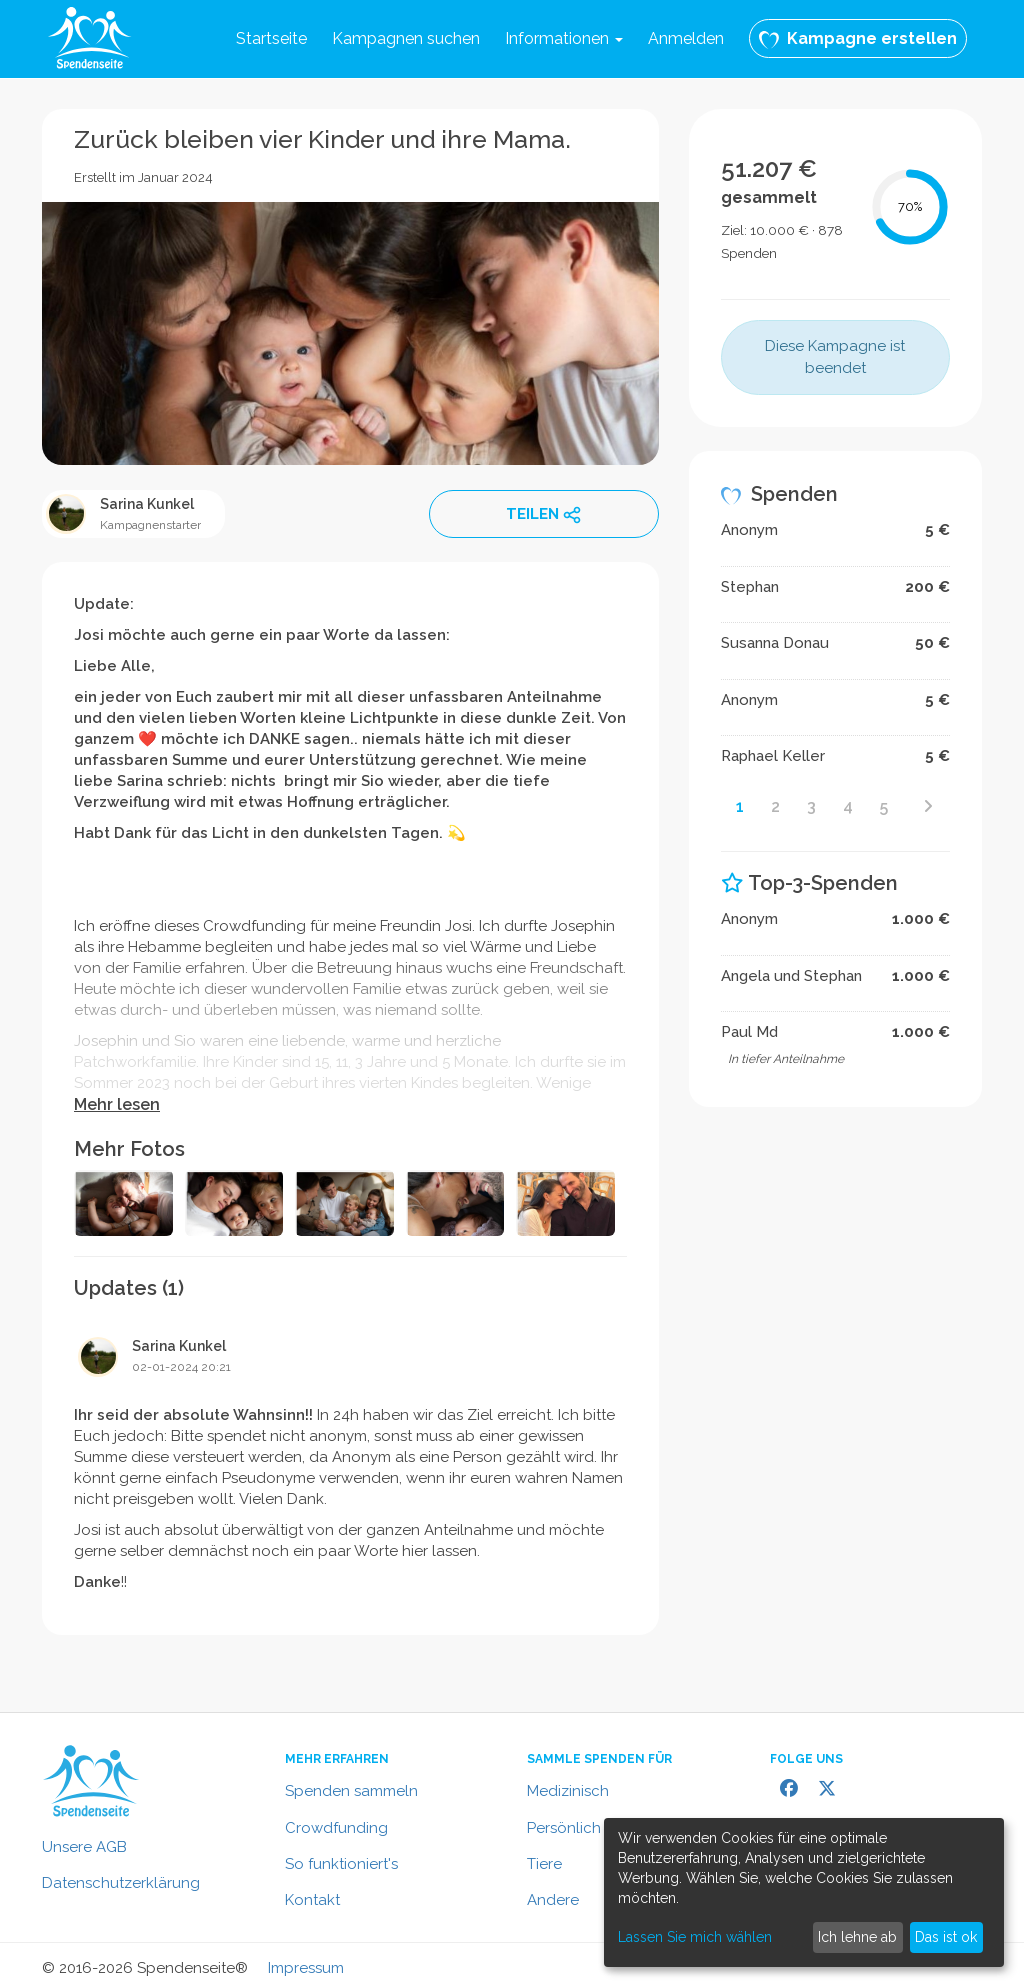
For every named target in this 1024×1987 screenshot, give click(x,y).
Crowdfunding (336, 1828)
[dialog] (804, 1892)
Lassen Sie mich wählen (695, 1937)
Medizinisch (568, 1791)
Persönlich (564, 1828)
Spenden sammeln (351, 1791)
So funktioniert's (341, 1864)
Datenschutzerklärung (121, 1883)
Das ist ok (946, 1937)
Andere (553, 1900)
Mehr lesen (117, 1104)
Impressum (306, 1968)
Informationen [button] (564, 38)
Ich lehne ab (857, 1937)
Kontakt (312, 1900)
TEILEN (544, 515)
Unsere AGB (84, 1847)
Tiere (544, 1864)
